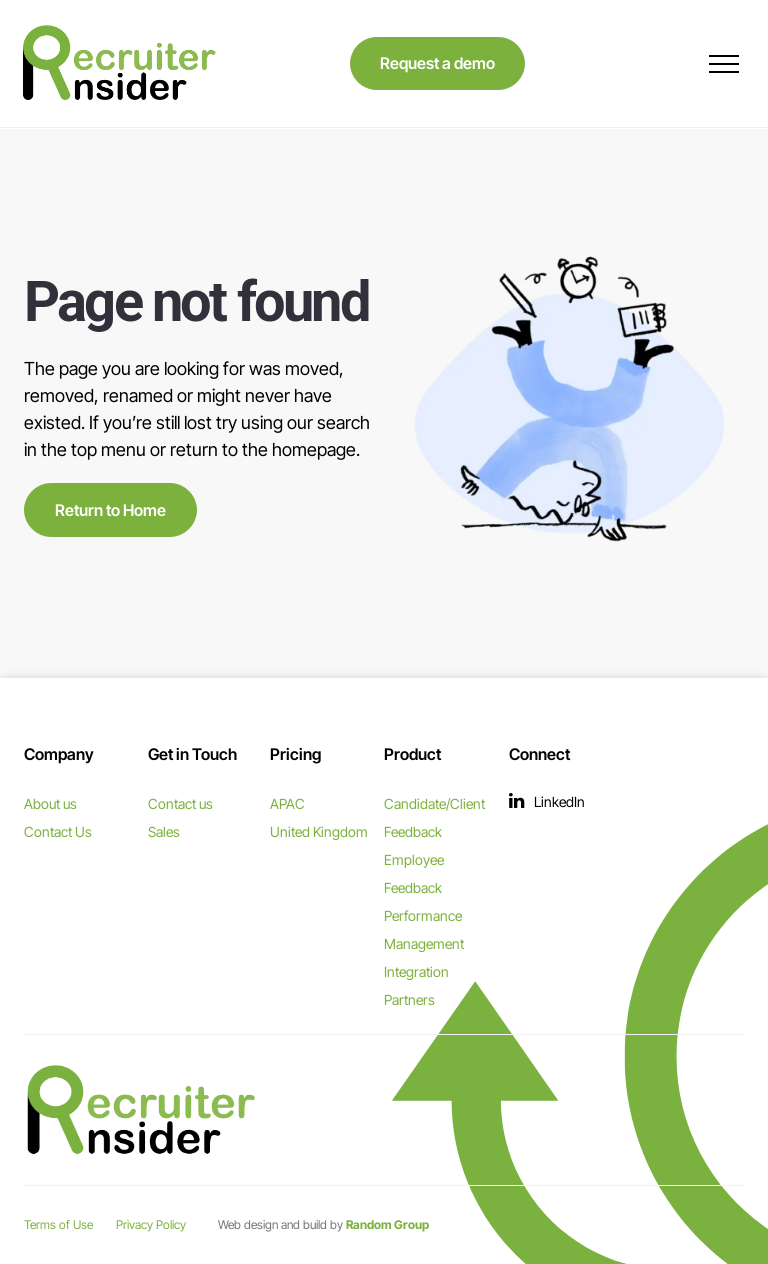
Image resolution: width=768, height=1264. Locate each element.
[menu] (724, 64)
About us (50, 803)
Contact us (180, 803)
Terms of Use (58, 1224)
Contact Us (58, 831)
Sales (164, 831)
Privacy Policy (151, 1224)
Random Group (387, 1224)
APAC (287, 803)
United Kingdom (319, 831)
